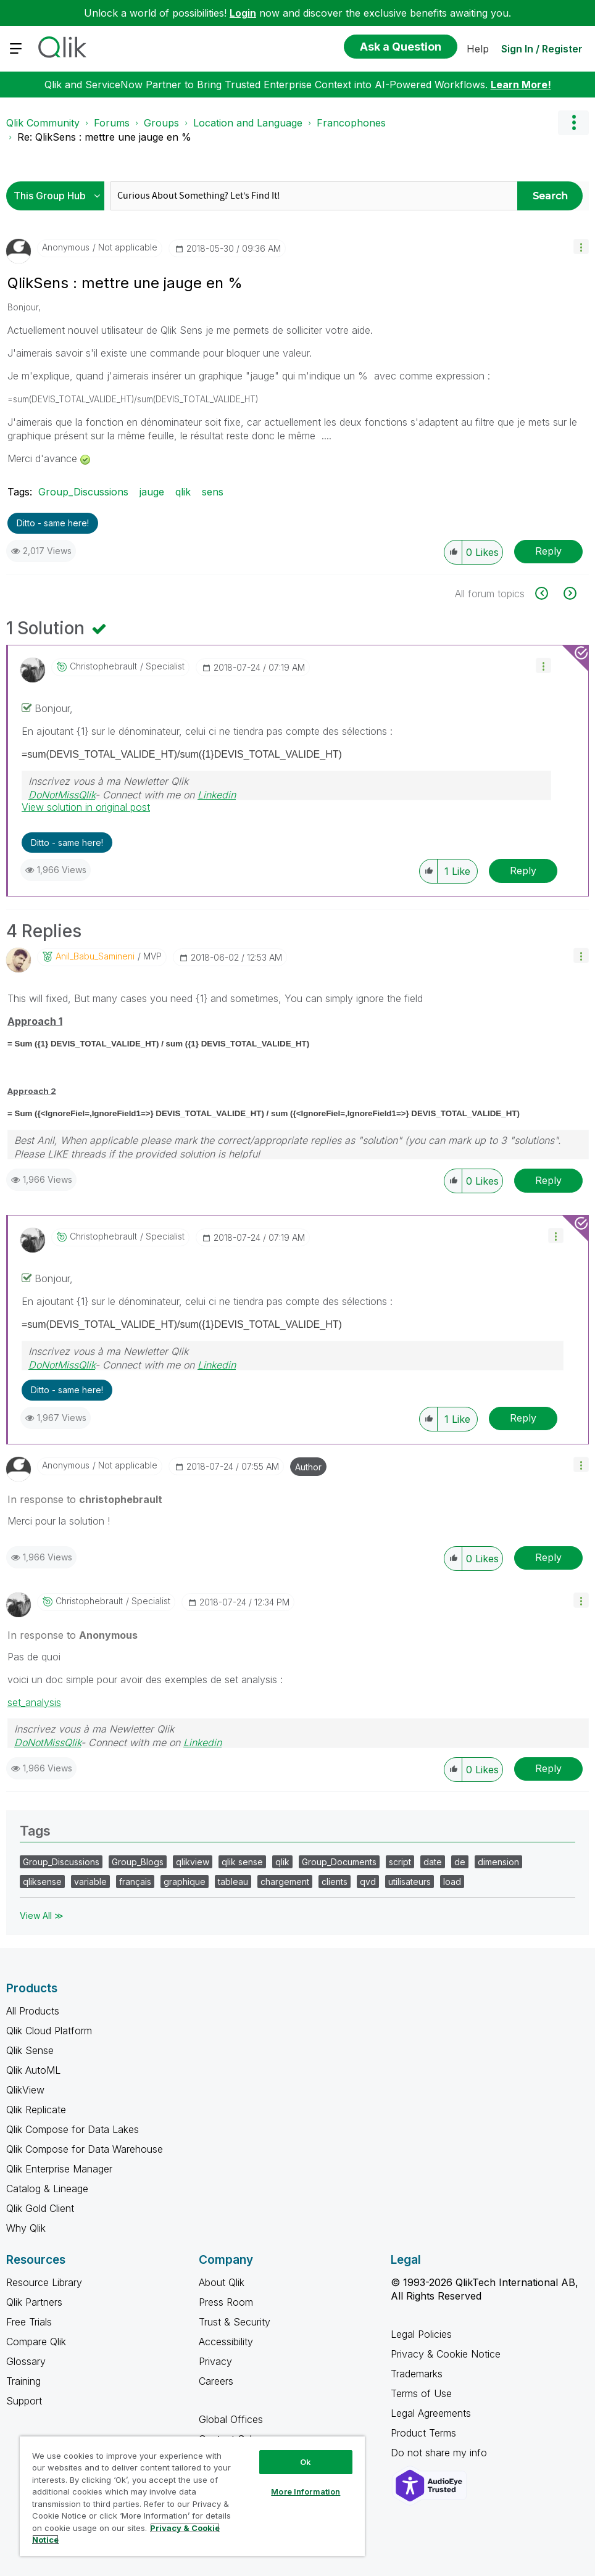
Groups (161, 123)
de (459, 1862)
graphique (185, 1881)
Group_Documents (339, 1862)
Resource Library (44, 2282)
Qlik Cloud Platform (49, 2030)
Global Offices (231, 2419)
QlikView (25, 2090)
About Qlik (221, 2282)
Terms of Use (421, 2393)
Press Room (226, 2302)
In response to (84, 1499)
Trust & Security (234, 2322)
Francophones (351, 123)
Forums (112, 123)
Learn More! (521, 84)
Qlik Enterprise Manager (59, 2169)
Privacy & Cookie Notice (446, 2354)
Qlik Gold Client (40, 2208)
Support (24, 2401)
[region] (192, 2496)
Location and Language (247, 123)
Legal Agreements (431, 2413)
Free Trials (29, 2322)
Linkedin (217, 795)
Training (23, 2381)
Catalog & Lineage (47, 2188)
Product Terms (423, 2433)
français (135, 1881)
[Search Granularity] (58, 195)
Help (478, 49)
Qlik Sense (30, 2050)
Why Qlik (26, 2228)
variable (90, 1881)
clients (334, 1881)
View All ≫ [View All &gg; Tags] (42, 1915)
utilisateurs (409, 1881)
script (400, 1862)
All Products (32, 2011)
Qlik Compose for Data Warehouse (84, 2149)
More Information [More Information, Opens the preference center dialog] (305, 2491)
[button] (581, 246)
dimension (498, 1862)
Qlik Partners (34, 2302)
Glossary (26, 2361)
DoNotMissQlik (61, 795)
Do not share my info (440, 2452)
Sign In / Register (542, 49)
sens (212, 492)
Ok (305, 2462)
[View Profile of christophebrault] (103, 666)
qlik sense (242, 1862)
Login (243, 13)
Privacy (215, 2361)
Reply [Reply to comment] (523, 870)
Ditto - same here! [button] (53, 523)
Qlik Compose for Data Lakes (72, 2129)
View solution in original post (86, 807)
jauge (151, 492)
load (452, 1881)
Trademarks (417, 2373)
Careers (216, 2381)
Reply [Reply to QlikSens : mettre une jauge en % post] (548, 551)
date (432, 1862)
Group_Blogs (138, 1862)
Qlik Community (43, 123)
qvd (368, 1881)
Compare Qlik (36, 2341)
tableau (233, 1881)
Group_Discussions (83, 492)
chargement (284, 1881)
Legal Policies (421, 2334)
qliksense (42, 1881)
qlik (183, 492)
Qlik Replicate (36, 2109)
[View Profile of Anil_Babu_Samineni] (95, 956)
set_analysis (34, 1702)
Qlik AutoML (33, 2070)
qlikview (192, 1862)
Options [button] (573, 122)
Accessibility (226, 2341)
